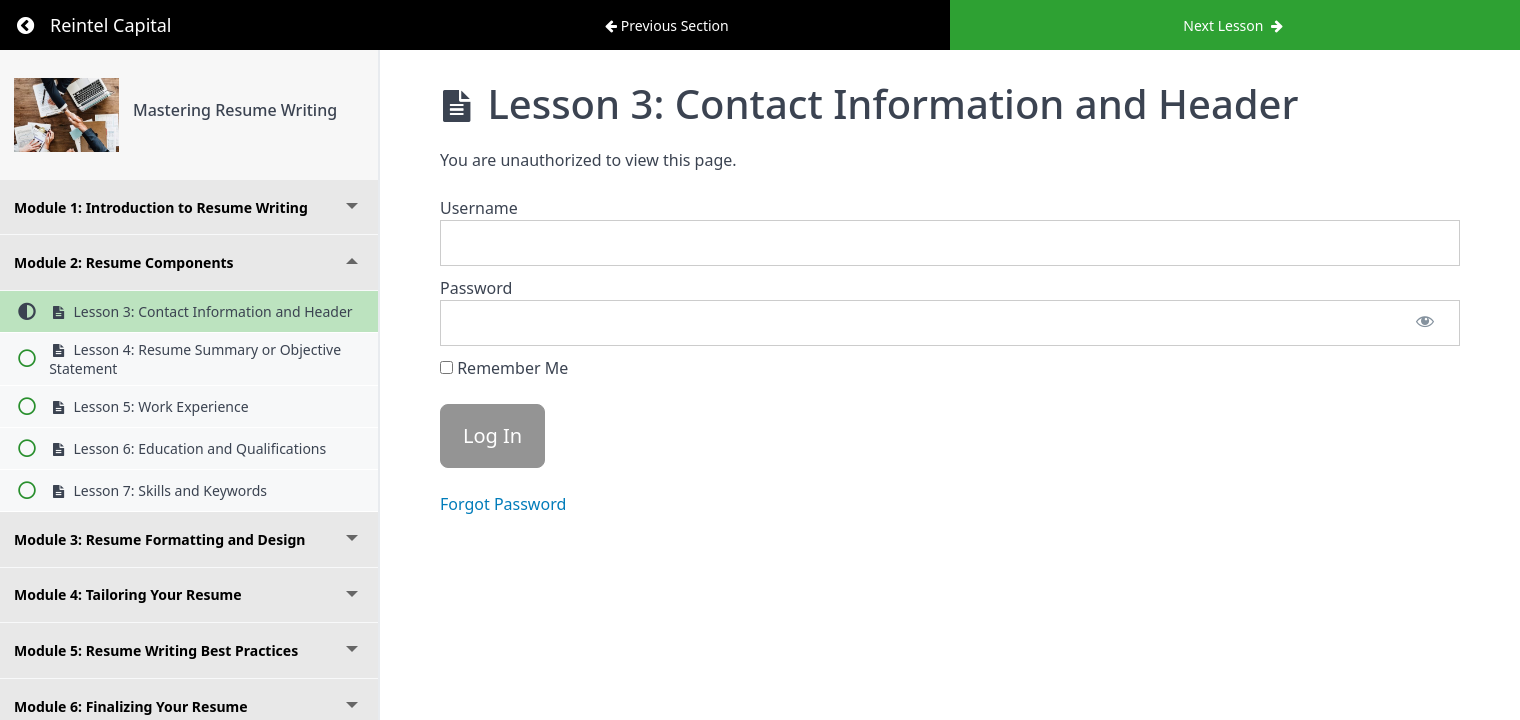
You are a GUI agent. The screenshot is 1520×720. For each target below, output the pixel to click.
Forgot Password (503, 504)
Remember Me (504, 368)
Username (479, 208)
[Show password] (1425, 323)
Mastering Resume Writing (235, 110)
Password (476, 288)
